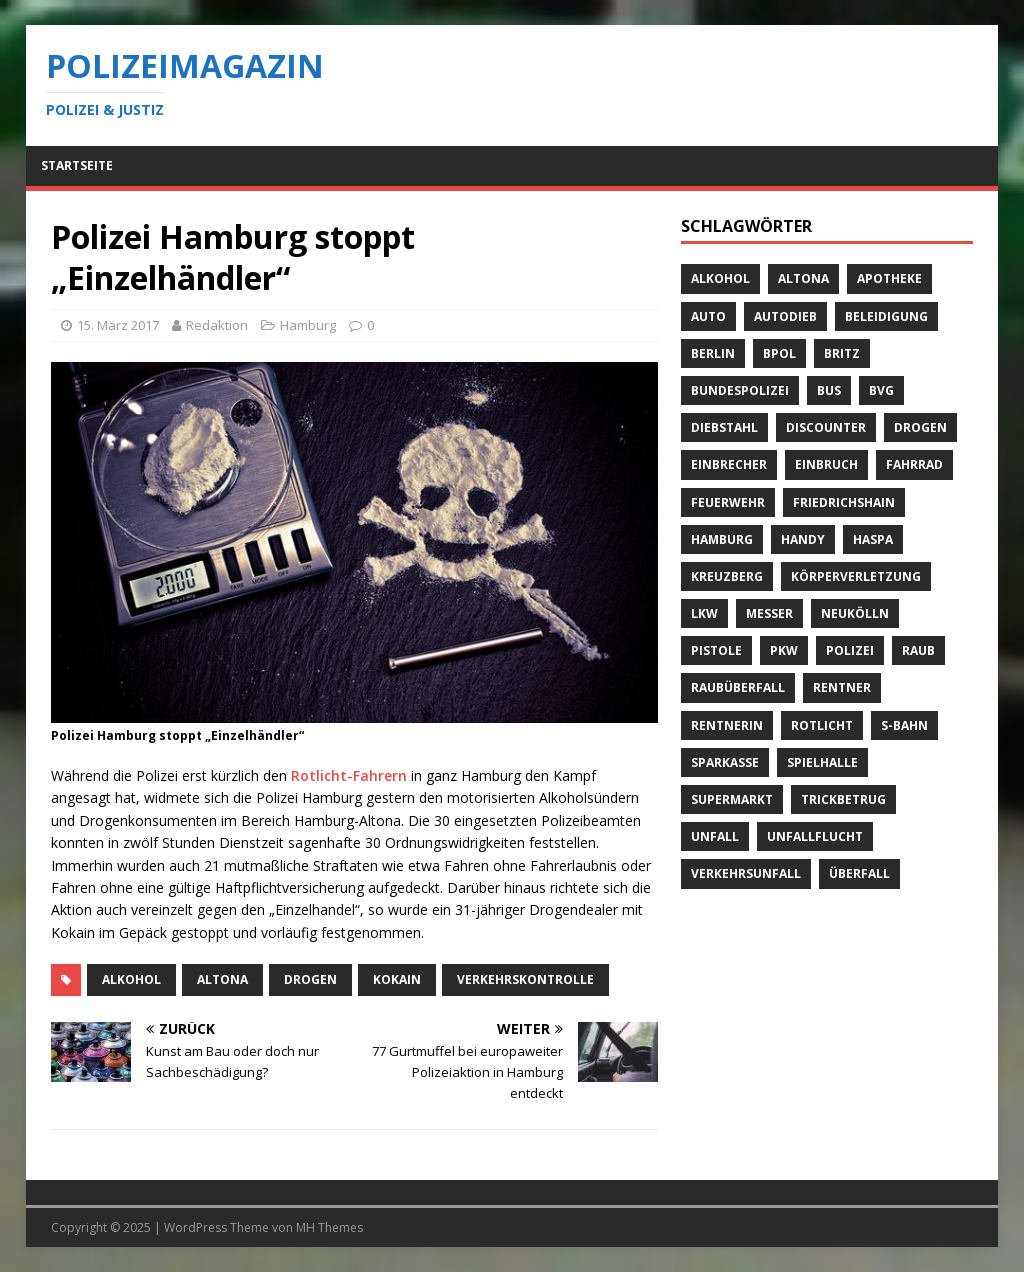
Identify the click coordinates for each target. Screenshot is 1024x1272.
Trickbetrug (843, 799)
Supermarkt (732, 799)
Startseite (77, 165)
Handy (803, 539)
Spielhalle (822, 762)
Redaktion (217, 325)
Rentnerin (727, 725)
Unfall (715, 836)
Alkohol (131, 979)
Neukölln (855, 613)
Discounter (826, 427)
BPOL (779, 353)
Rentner (842, 687)
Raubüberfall (738, 687)
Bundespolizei (740, 390)
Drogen (310, 979)
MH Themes (329, 1227)
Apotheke (889, 278)
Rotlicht (822, 725)
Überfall (859, 873)
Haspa (873, 539)
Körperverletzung (856, 576)
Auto (708, 316)
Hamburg (308, 325)
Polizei (850, 650)
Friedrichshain (844, 502)
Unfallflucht (815, 836)
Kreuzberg (727, 576)
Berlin (713, 353)
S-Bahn (904, 725)
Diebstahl (724, 427)
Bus (829, 390)
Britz (842, 353)
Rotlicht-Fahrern (349, 775)
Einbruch (826, 464)
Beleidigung (886, 316)
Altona (222, 979)
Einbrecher (729, 464)
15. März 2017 (118, 325)
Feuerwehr (728, 502)
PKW (784, 650)
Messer (769, 613)
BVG (881, 390)
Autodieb (785, 316)
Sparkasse (725, 762)
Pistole (716, 650)
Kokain (397, 979)
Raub (918, 650)
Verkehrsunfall (746, 873)
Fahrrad (914, 464)
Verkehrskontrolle (525, 979)
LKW (704, 613)
